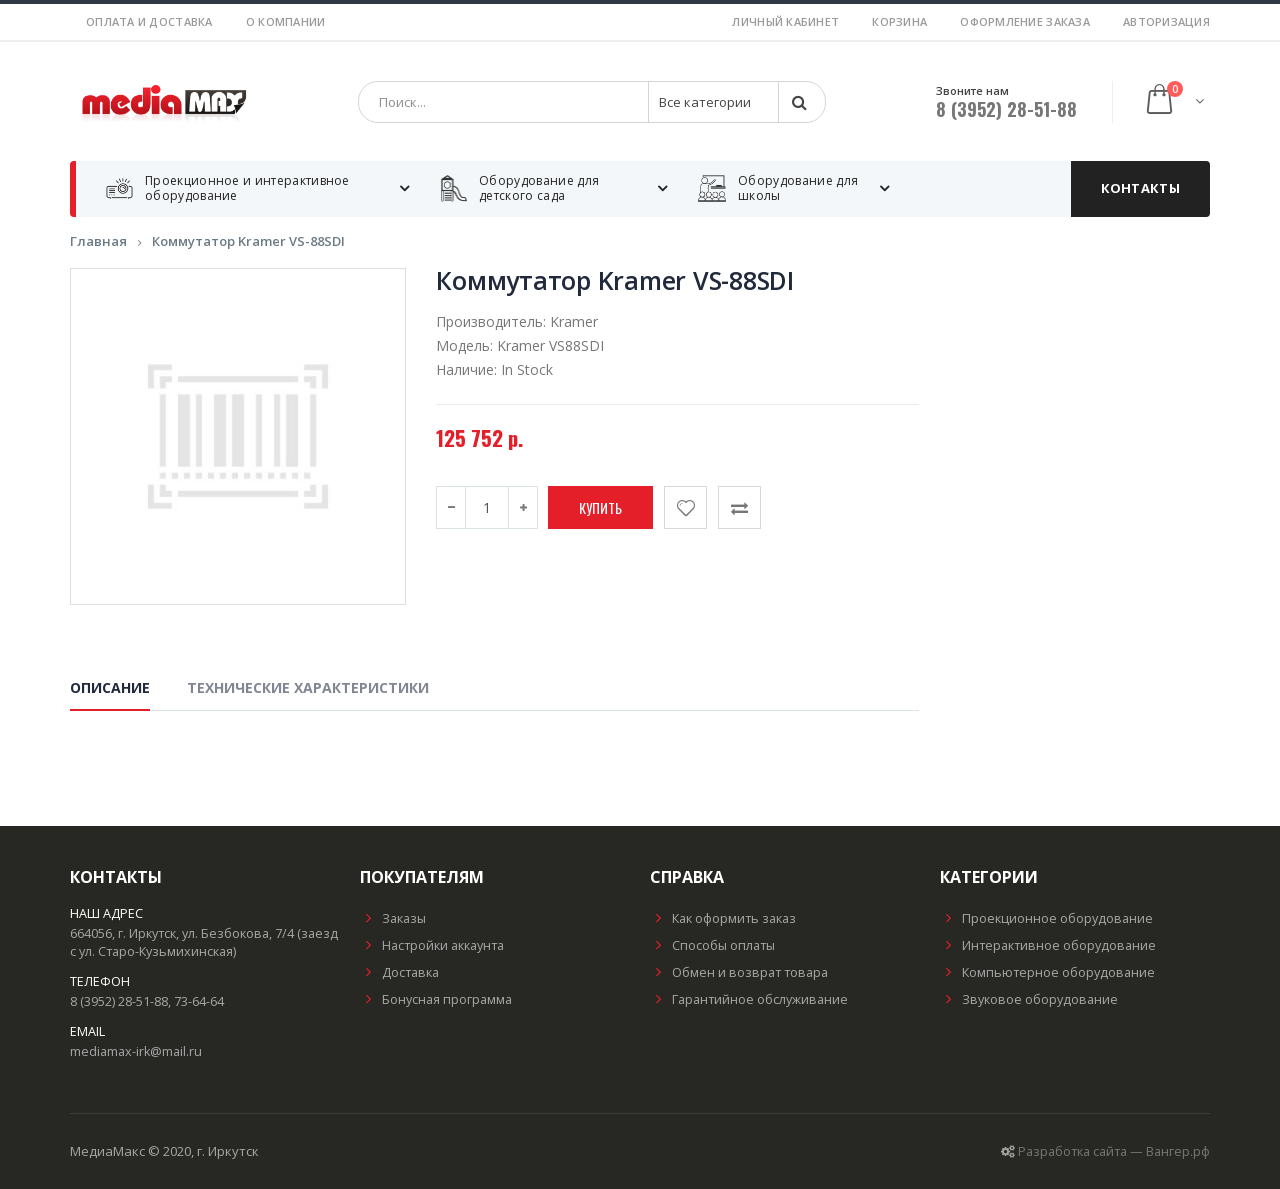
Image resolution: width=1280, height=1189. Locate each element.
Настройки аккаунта (432, 945)
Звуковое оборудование (1029, 999)
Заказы (393, 918)
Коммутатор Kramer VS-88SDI (248, 242)
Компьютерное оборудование (1047, 972)
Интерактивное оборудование (1048, 945)
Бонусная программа (436, 999)
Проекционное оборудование (1046, 918)
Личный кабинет (785, 21)
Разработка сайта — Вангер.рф (1114, 1151)
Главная (98, 242)
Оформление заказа (1025, 21)
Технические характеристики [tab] (308, 687)
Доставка (399, 972)
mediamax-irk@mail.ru (136, 1051)
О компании (286, 21)
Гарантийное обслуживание (749, 999)
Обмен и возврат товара (739, 972)
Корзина (899, 21)
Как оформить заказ (723, 918)
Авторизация (1166, 21)
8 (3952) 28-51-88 (1006, 109)
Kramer (574, 322)
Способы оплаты (712, 945)
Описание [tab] (110, 687)
